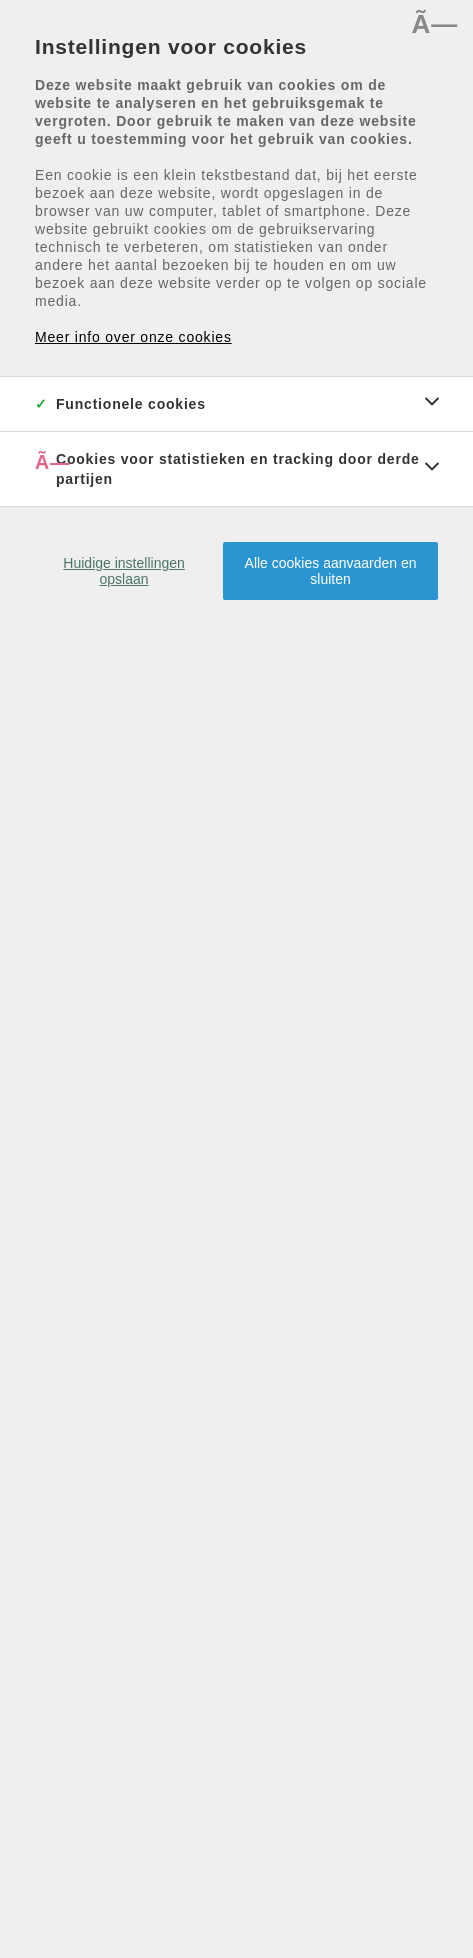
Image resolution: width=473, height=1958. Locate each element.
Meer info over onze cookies (133, 337)
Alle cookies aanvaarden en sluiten (331, 571)
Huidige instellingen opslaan (123, 571)
